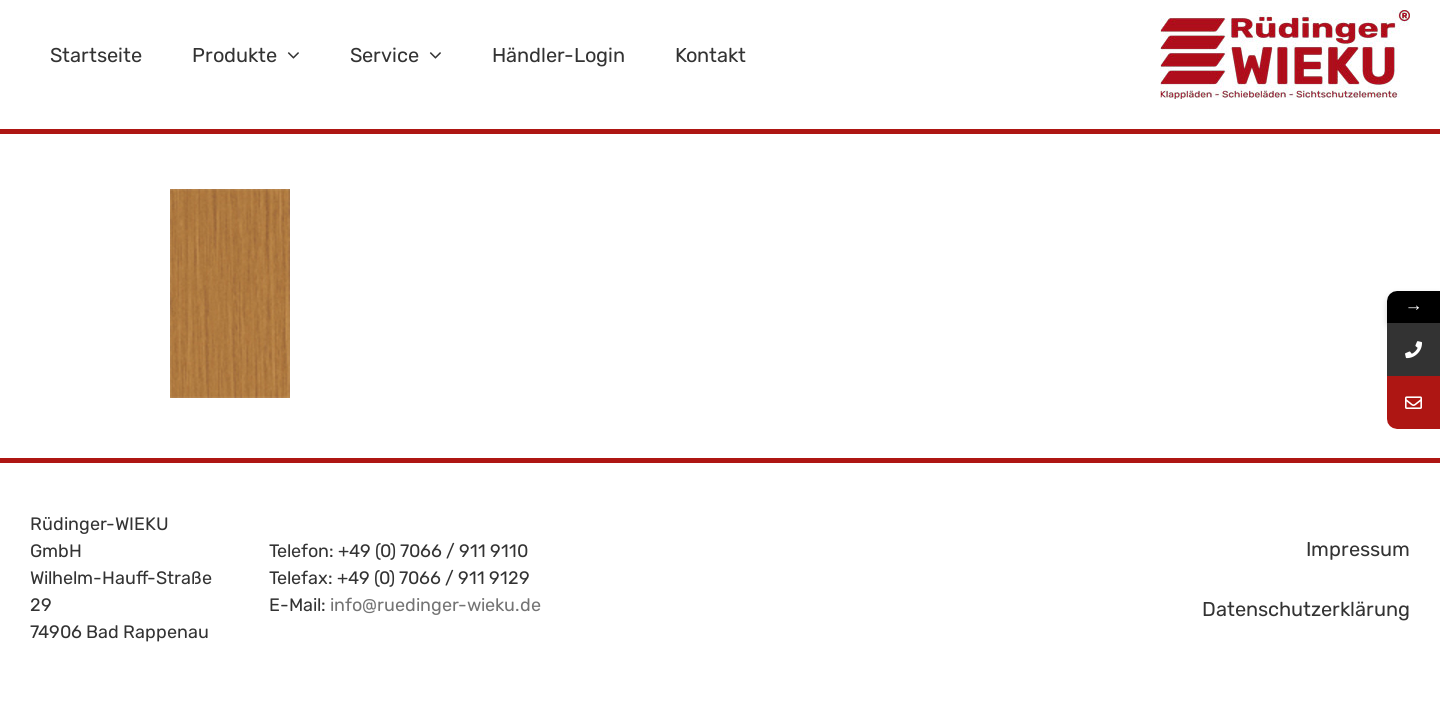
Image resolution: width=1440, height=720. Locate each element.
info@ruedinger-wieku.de (435, 605)
